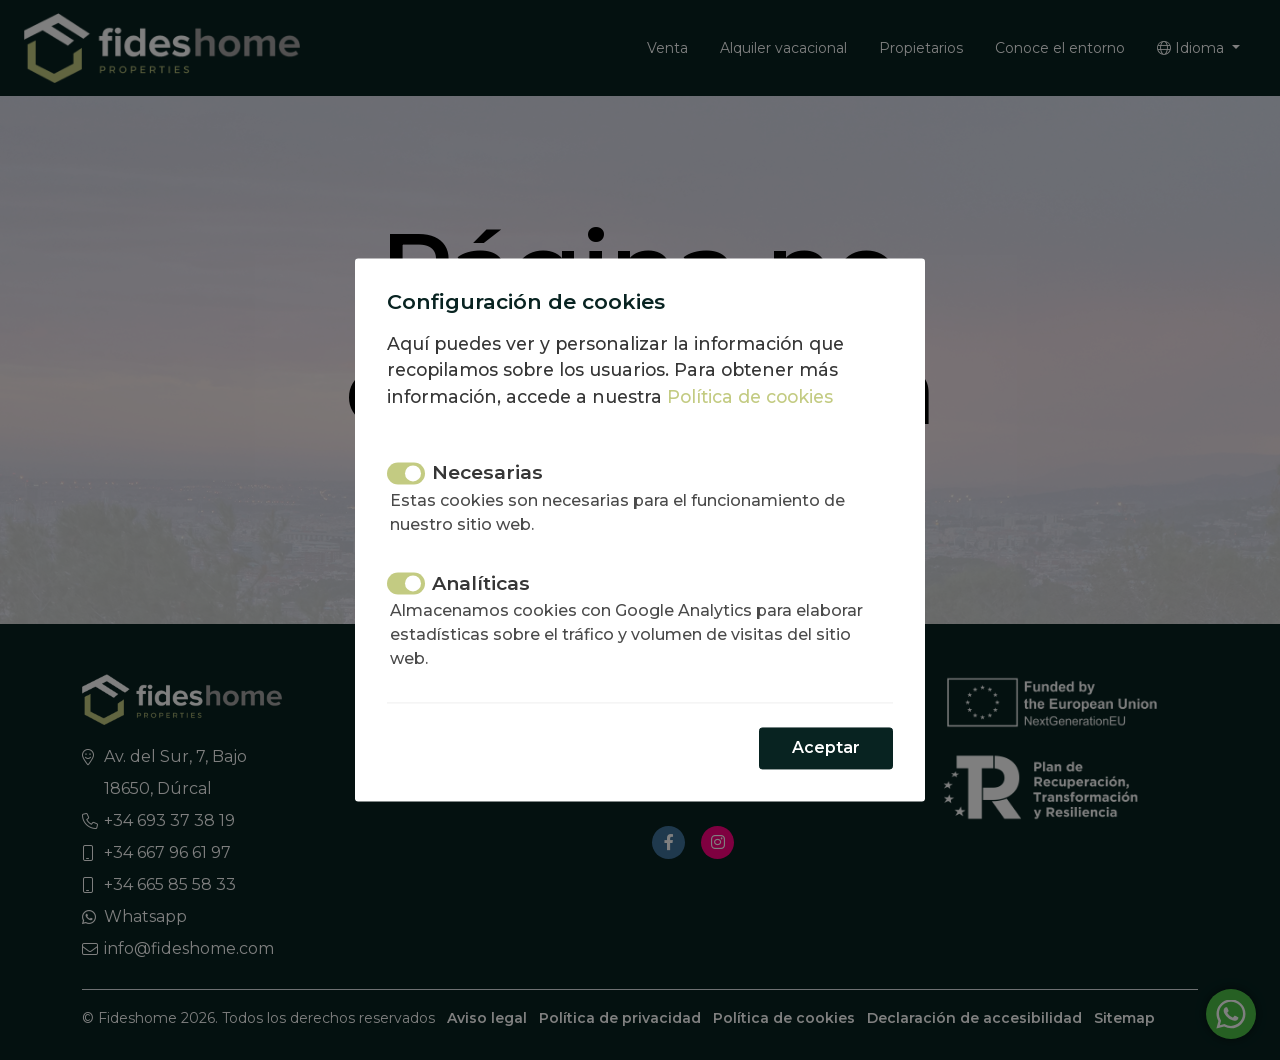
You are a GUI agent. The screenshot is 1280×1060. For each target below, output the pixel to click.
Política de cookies (750, 396)
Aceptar (826, 748)
